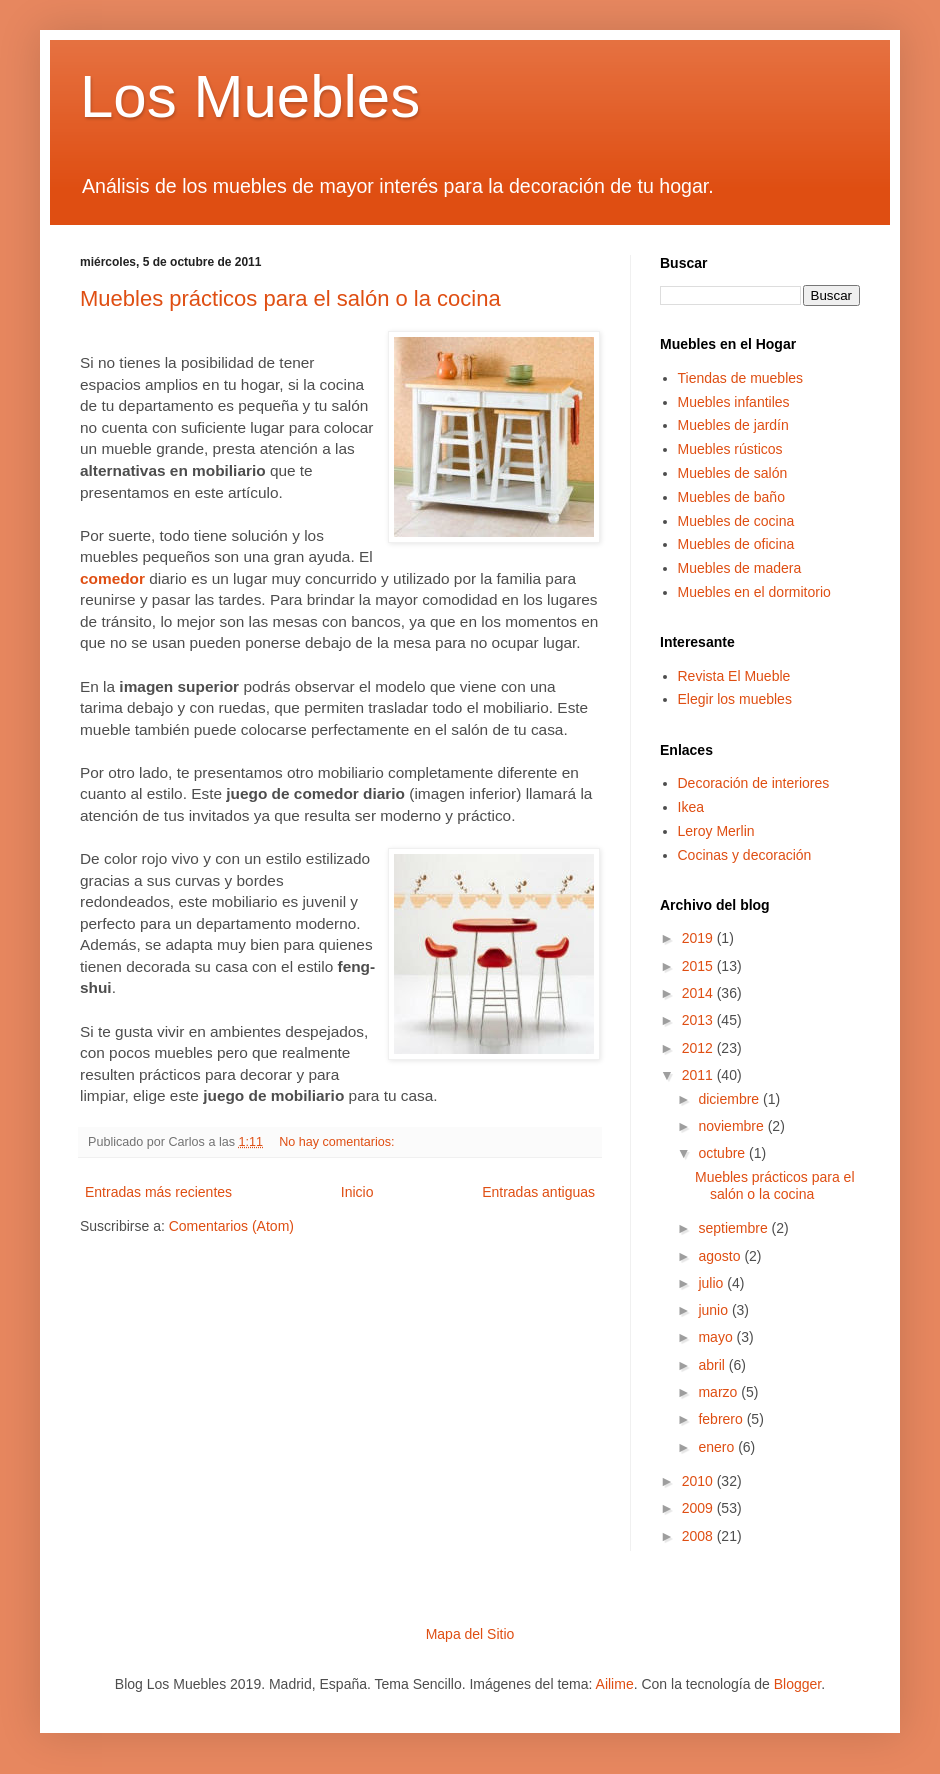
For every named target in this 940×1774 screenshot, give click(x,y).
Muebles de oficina (736, 544)
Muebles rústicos (730, 449)
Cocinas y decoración (745, 855)
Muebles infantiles (734, 402)
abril (713, 1365)
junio (714, 1310)
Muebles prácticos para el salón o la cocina (290, 298)
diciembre (730, 1099)
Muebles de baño (731, 497)
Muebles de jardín (733, 425)
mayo (717, 1337)
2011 (699, 1075)
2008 (699, 1536)
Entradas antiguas (538, 1192)
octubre (723, 1153)
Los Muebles (250, 96)
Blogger (797, 1684)
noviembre (732, 1126)
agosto (721, 1256)
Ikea (691, 807)
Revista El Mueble (734, 676)
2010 (699, 1481)
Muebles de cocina (736, 521)
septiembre (734, 1228)
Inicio (357, 1192)
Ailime (615, 1684)
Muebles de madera (740, 568)
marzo (719, 1392)
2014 (699, 993)
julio (712, 1283)
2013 (699, 1020)
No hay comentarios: (338, 1142)
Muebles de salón (733, 473)
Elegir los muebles (735, 699)
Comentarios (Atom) (231, 1226)
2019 (699, 938)
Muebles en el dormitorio (754, 592)
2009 (699, 1508)
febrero (722, 1419)
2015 (699, 966)
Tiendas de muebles (741, 378)
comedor (112, 578)
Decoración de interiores (754, 783)
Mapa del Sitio (470, 1634)
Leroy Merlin (716, 831)
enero (718, 1447)
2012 (699, 1048)
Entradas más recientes (158, 1192)
